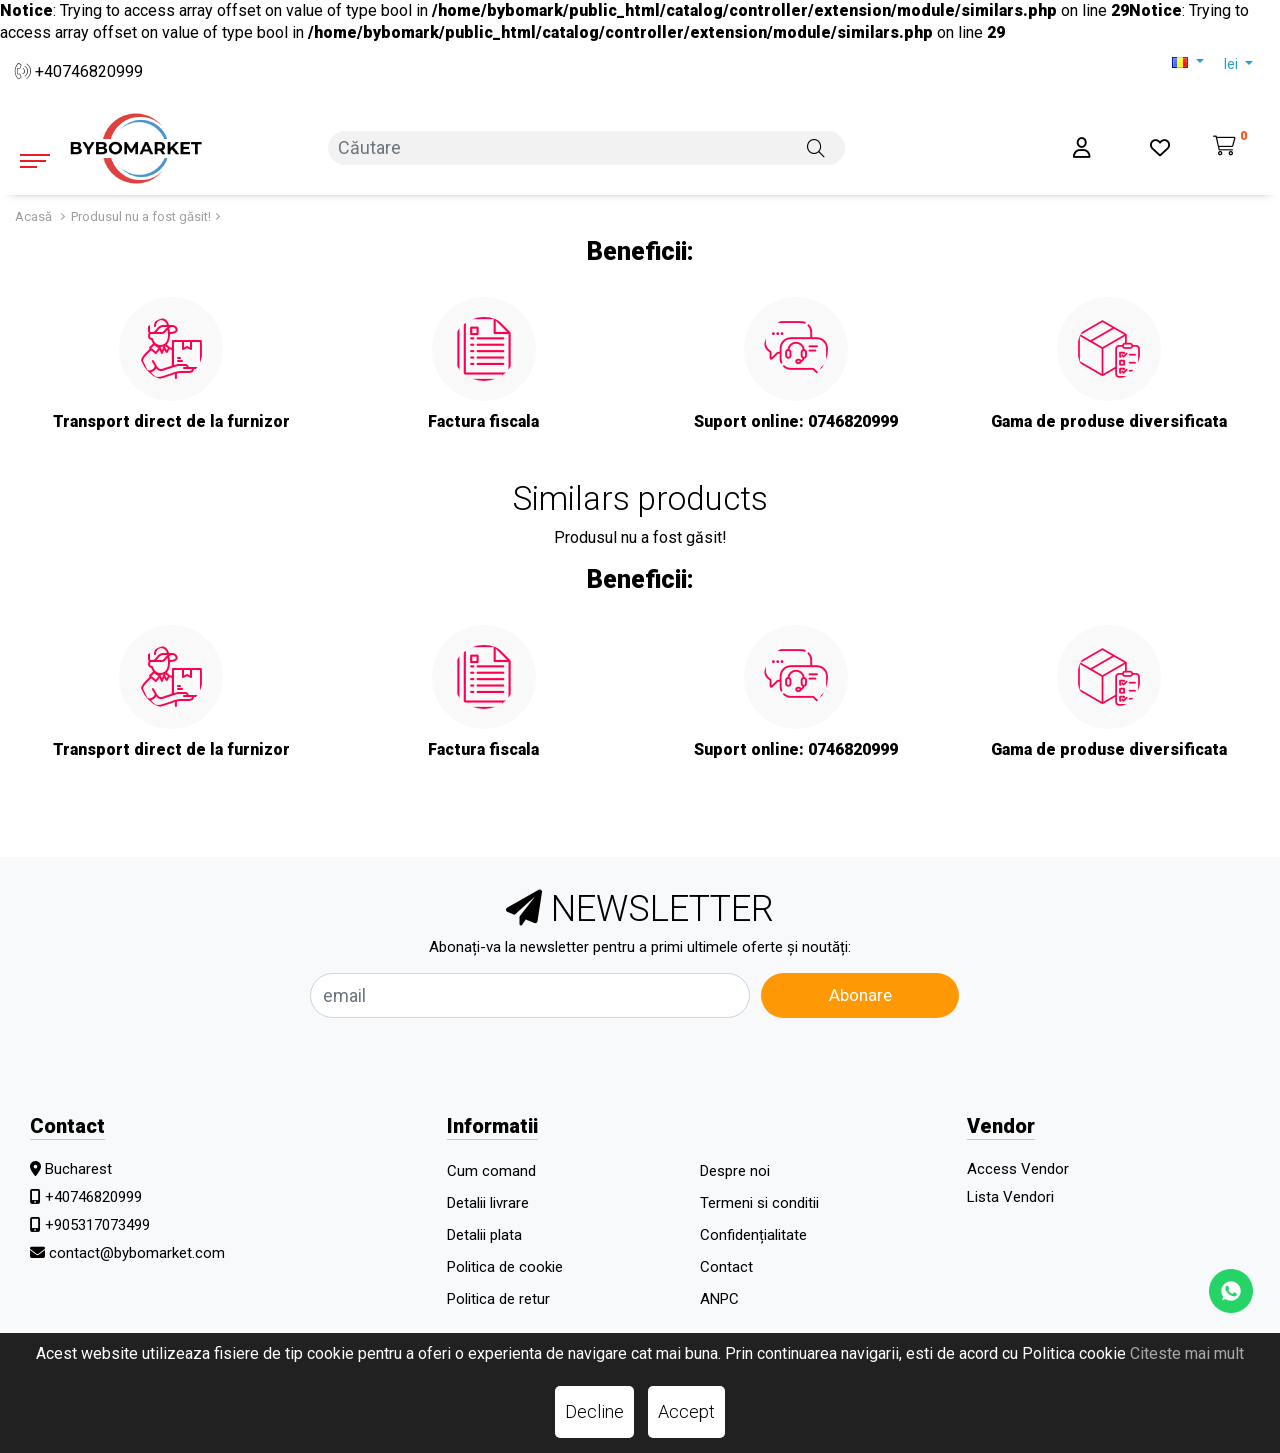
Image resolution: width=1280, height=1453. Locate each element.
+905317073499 (97, 1225)
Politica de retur (498, 1299)
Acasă (33, 216)
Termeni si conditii (759, 1203)
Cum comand (491, 1171)
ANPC (719, 1299)
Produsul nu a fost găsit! (141, 216)
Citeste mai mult (1187, 1353)
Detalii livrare (488, 1203)
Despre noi (735, 1171)
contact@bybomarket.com (137, 1253)
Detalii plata (484, 1235)
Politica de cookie (505, 1267)
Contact (726, 1267)
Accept (686, 1411)
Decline (594, 1411)
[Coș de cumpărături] (1230, 147)
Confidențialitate (753, 1235)
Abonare (860, 995)
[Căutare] (816, 147)
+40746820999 (79, 71)
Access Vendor (1018, 1169)
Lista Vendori (1010, 1197)
